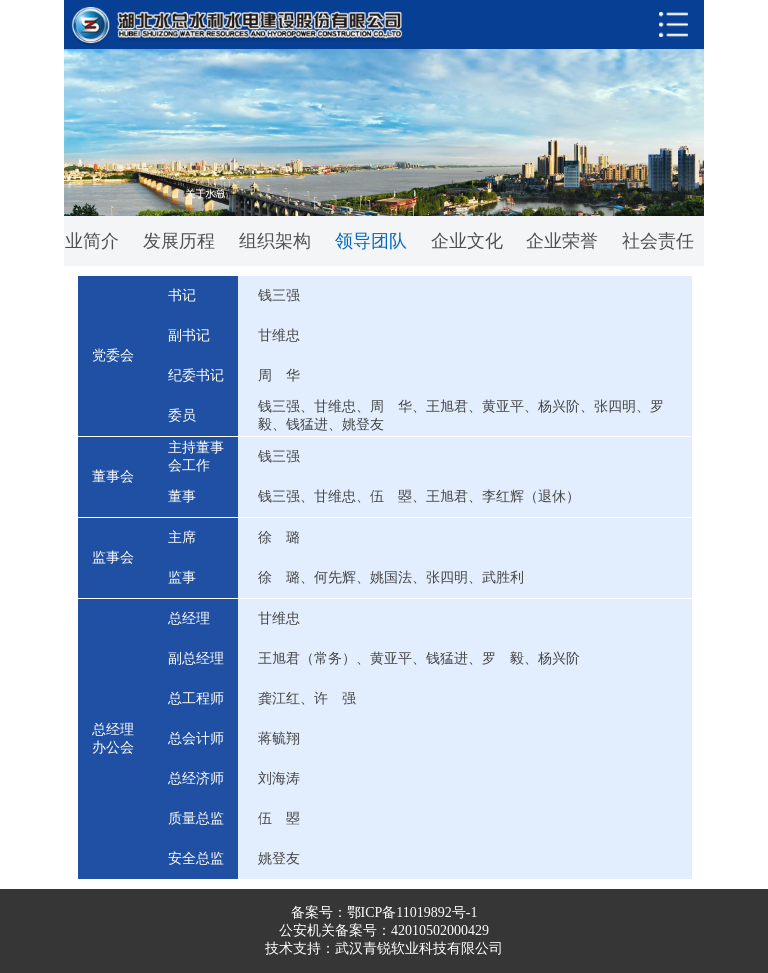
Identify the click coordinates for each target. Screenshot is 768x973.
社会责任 (658, 241)
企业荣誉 (562, 241)
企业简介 (83, 241)
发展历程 (179, 241)
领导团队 (371, 241)
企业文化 (467, 241)
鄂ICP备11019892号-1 (412, 912)
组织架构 (275, 241)
